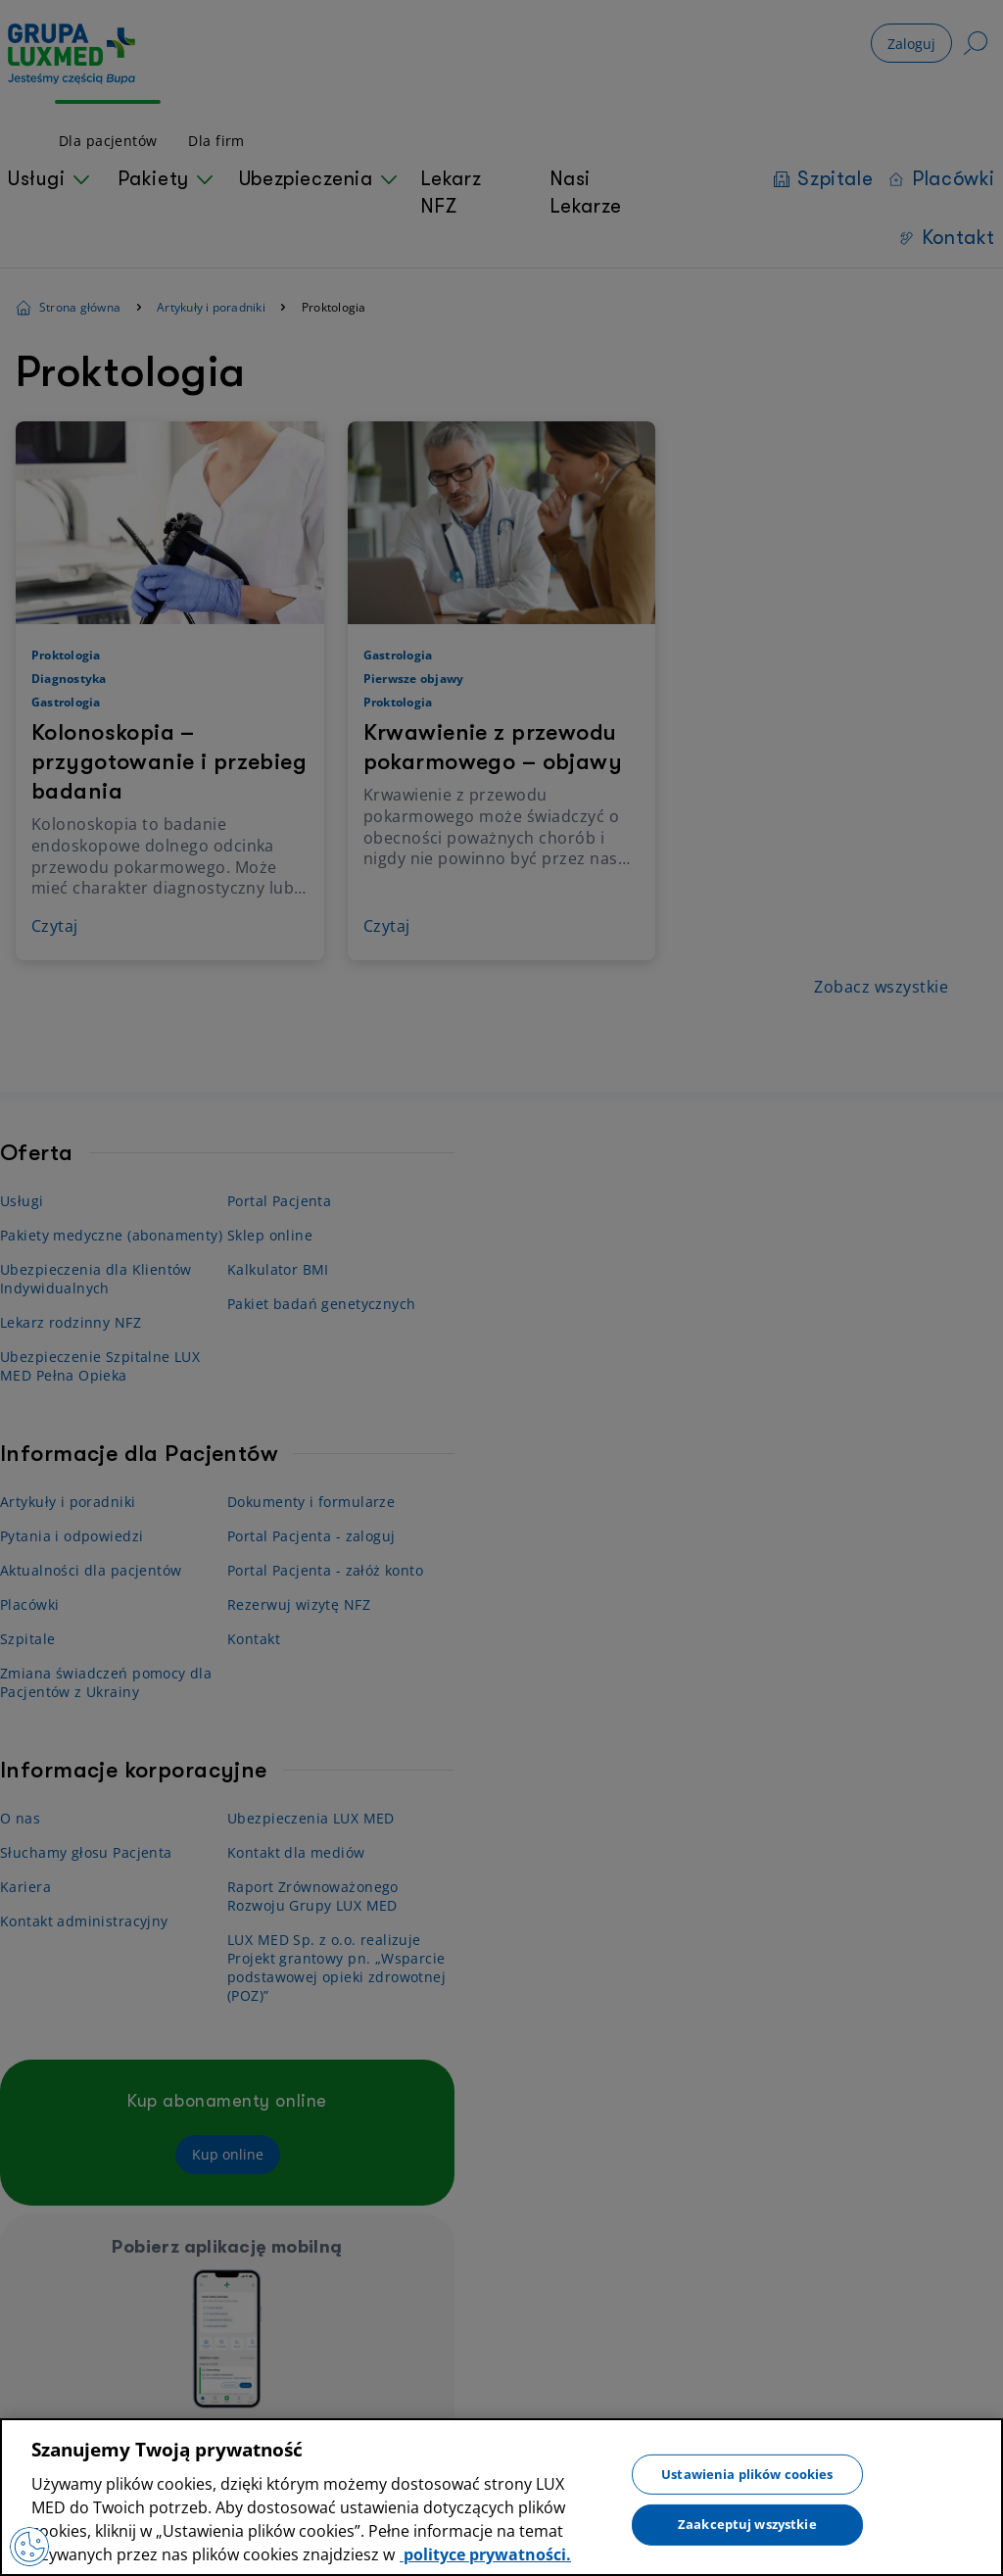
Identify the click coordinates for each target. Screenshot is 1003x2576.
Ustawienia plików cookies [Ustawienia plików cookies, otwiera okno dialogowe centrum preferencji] (747, 2473)
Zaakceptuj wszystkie (747, 2524)
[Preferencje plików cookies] (29, 2546)
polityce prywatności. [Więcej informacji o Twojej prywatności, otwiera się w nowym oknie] (485, 2554)
